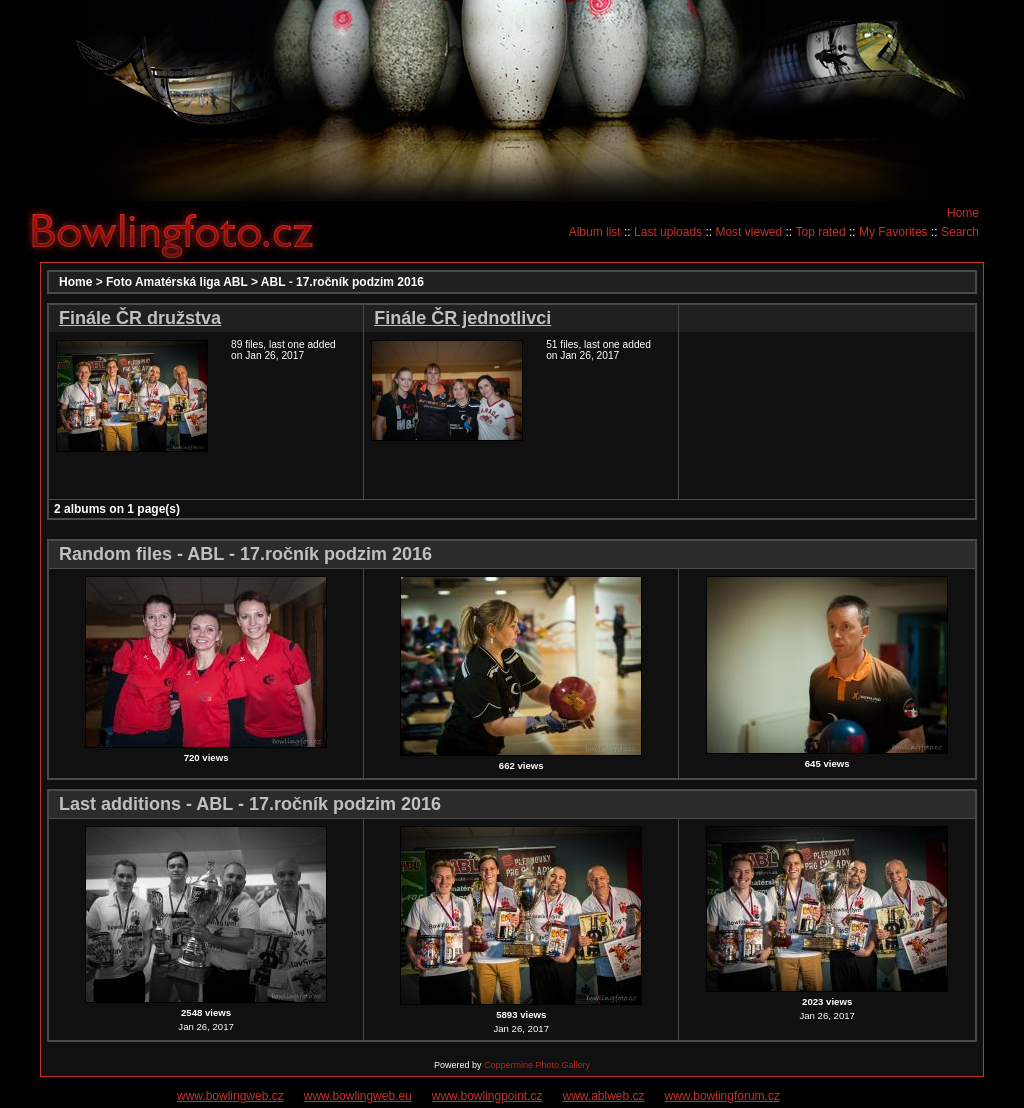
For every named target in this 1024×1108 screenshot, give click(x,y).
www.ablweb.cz (604, 1096)
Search (960, 232)
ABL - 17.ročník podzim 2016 (342, 282)
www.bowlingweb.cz (230, 1096)
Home (963, 213)
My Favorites (893, 232)
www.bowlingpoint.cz (487, 1096)
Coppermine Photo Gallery (537, 1065)
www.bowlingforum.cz (722, 1096)
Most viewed (748, 232)
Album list (595, 232)
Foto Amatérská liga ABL (177, 282)
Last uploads (668, 232)
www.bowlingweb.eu (358, 1096)
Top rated (821, 232)
